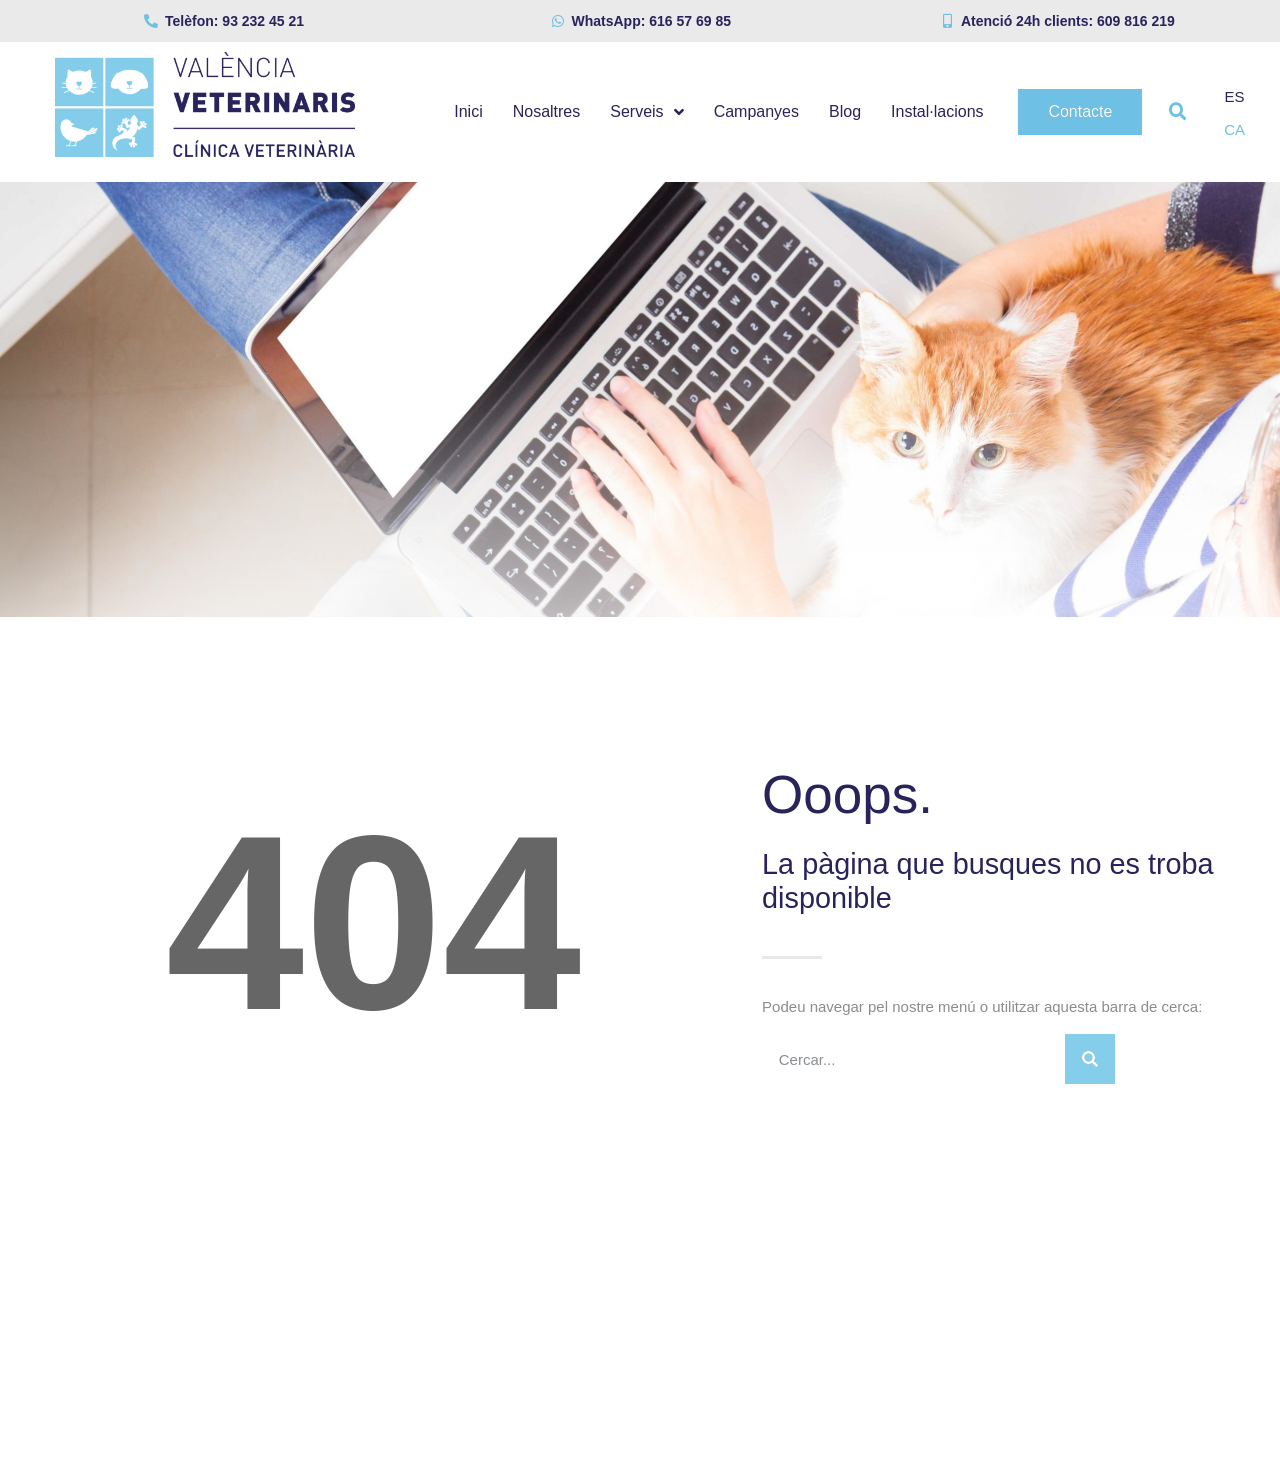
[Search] (1090, 1059)
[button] (1178, 112)
